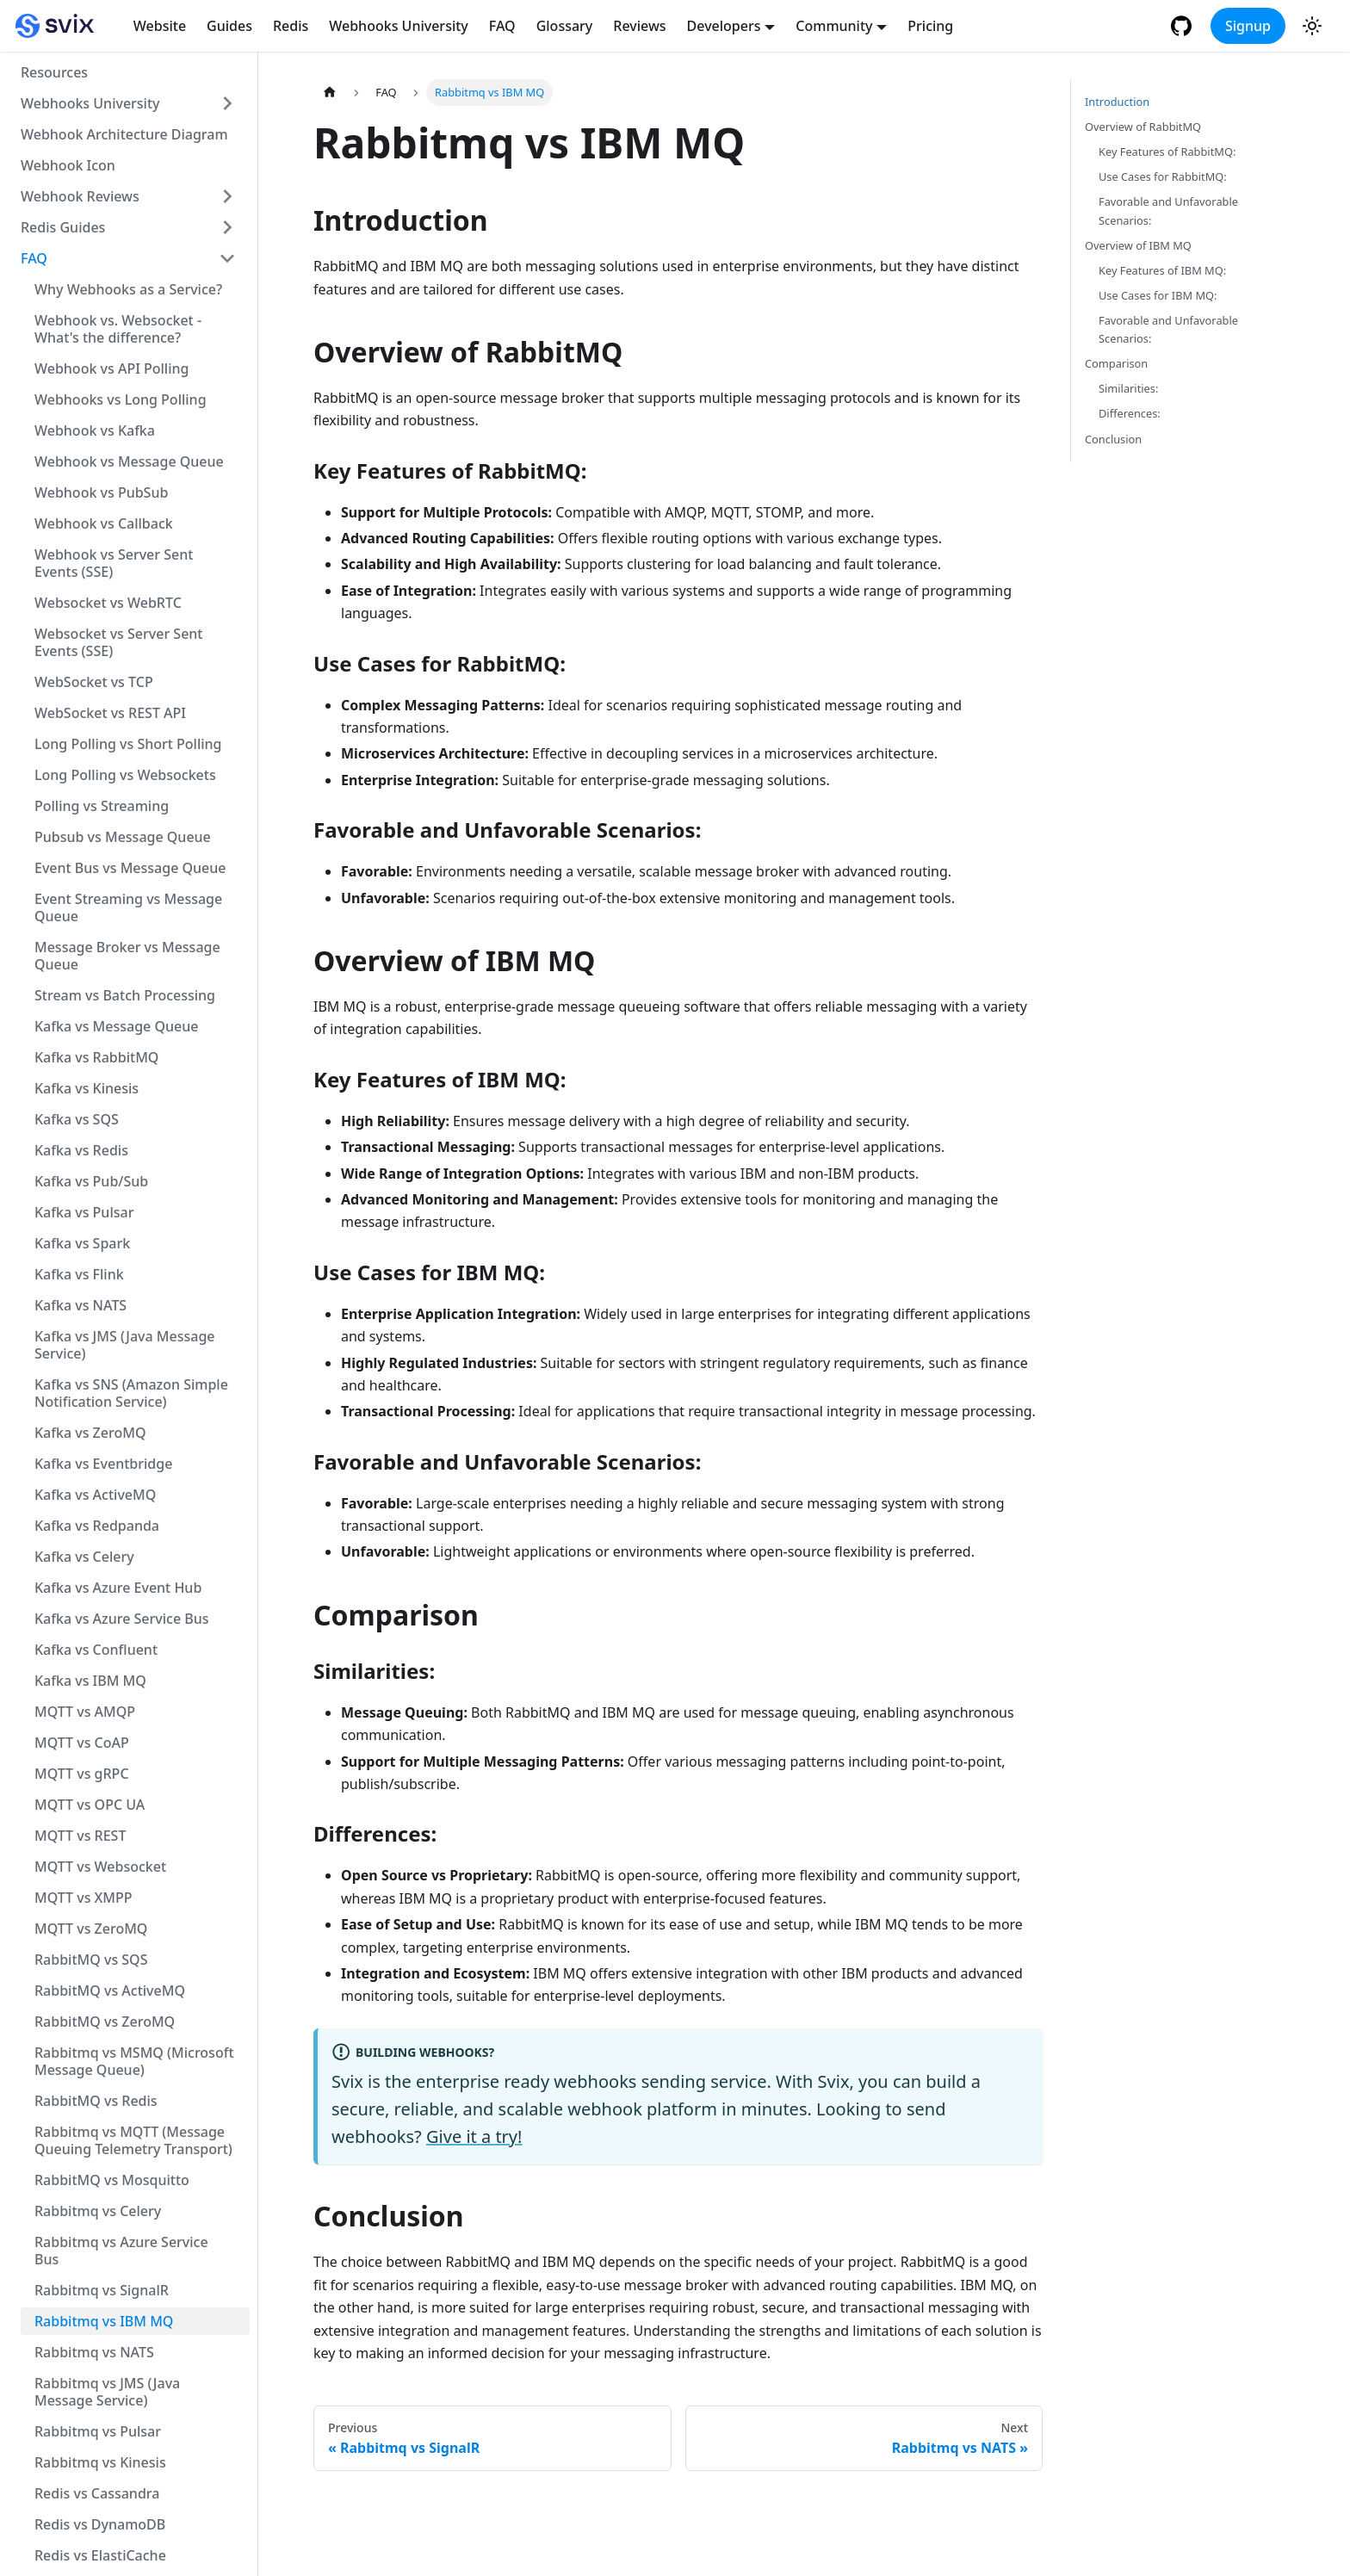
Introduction (1117, 101)
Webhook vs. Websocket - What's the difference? (117, 329)
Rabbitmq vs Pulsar (97, 2431)
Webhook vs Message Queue (129, 461)
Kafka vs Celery (84, 1556)
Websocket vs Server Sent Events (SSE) (118, 642)
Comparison (1116, 363)
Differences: (1130, 413)
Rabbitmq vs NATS (94, 2352)
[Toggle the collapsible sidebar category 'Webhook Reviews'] (227, 196)
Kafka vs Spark (82, 1243)
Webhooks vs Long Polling (120, 399)
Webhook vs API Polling (111, 368)
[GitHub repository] (1183, 26)
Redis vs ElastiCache (100, 2555)
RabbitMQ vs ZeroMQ (104, 2021)
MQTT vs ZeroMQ (90, 1928)
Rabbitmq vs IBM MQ (103, 2321)
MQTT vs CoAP (81, 1742)
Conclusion (1113, 439)
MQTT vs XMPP (83, 1897)
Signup (1248, 25)
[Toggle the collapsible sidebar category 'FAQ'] (227, 258)
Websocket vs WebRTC (108, 602)
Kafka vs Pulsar (83, 1212)
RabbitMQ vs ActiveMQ (109, 1990)
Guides (229, 25)
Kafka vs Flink (79, 1274)
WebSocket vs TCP (93, 681)
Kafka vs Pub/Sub (91, 1181)
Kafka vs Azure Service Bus (121, 1618)
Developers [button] (724, 25)
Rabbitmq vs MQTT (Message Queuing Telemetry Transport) (133, 2140)
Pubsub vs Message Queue (122, 836)
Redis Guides (63, 227)
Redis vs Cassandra (96, 2493)
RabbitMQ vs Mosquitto (111, 2179)
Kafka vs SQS (76, 1119)
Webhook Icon (68, 165)
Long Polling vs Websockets (125, 774)
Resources (54, 72)
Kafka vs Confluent (96, 1649)
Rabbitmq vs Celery (97, 2210)
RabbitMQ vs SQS (90, 1959)
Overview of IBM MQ (1138, 245)
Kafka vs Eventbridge (103, 1463)
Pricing (930, 25)
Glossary (564, 25)
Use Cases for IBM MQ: (1158, 295)
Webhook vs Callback (103, 523)
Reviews (639, 25)
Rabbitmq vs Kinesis (100, 2462)
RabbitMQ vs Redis (96, 2100)
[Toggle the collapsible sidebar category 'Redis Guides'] (227, 227)
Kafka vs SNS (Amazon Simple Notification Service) (131, 1393)
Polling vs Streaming (101, 805)
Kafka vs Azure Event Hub (117, 1587)
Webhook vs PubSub (101, 492)
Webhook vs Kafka (94, 430)
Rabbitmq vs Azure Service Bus (121, 2250)
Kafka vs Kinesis (86, 1088)
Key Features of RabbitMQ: (1167, 151)
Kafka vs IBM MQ (90, 1680)
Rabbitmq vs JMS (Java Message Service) (107, 2392)
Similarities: (1128, 388)
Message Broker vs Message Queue (127, 956)
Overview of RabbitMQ (1143, 126)
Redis (290, 25)
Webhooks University (398, 25)
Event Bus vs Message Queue (130, 867)
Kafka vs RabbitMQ (96, 1057)
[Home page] (329, 92)
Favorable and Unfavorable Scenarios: (1168, 210)
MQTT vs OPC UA (89, 1804)
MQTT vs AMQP (84, 1711)
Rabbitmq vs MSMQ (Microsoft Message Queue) (134, 2061)
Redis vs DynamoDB (99, 2524)
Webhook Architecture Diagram (124, 134)
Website (159, 25)
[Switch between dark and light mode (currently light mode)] (1312, 26)
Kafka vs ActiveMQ (95, 1494)
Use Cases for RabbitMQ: (1163, 176)
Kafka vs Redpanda (96, 1525)
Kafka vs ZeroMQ (90, 1432)
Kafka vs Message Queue (116, 1026)
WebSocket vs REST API (110, 712)
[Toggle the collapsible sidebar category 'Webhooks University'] (227, 103)
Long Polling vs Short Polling (128, 743)
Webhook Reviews (80, 196)
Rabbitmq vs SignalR (101, 2290)
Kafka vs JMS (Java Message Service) (124, 1345)
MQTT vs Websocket (100, 1866)
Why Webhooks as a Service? (128, 289)
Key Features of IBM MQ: (1162, 270)
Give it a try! (474, 2136)
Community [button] (834, 25)
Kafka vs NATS (80, 1305)
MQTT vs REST (80, 1835)
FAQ (502, 25)
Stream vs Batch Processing (124, 995)
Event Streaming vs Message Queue (128, 907)
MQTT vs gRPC (81, 1773)
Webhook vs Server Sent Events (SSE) (113, 563)
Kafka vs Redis (81, 1150)
